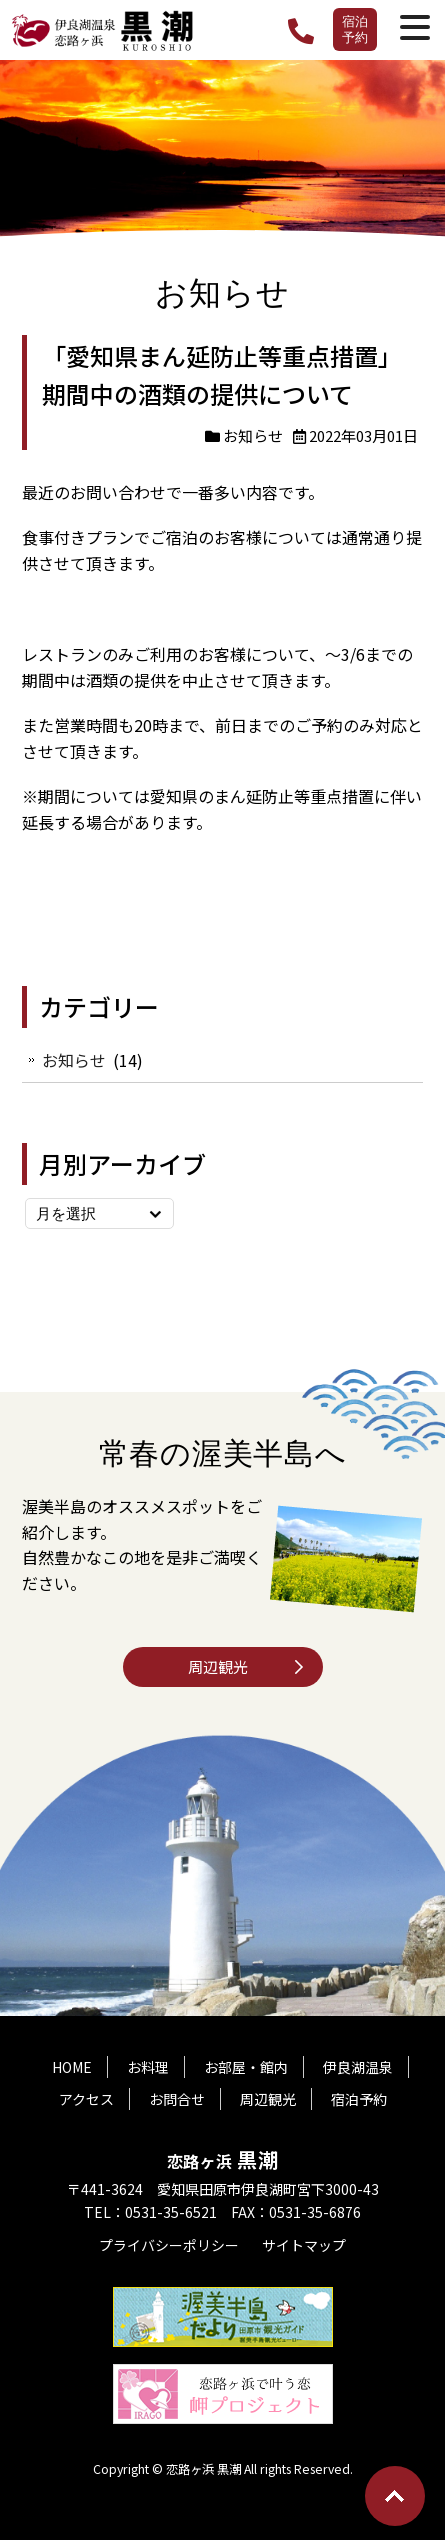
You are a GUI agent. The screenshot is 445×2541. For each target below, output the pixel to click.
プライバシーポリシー (169, 2246)
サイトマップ (304, 2246)
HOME (72, 2068)
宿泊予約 (355, 29)
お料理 (148, 2068)
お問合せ (177, 2100)
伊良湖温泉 (358, 2068)
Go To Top (395, 2496)
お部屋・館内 (246, 2068)
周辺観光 (218, 1666)
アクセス (86, 2100)
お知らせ (253, 435)
